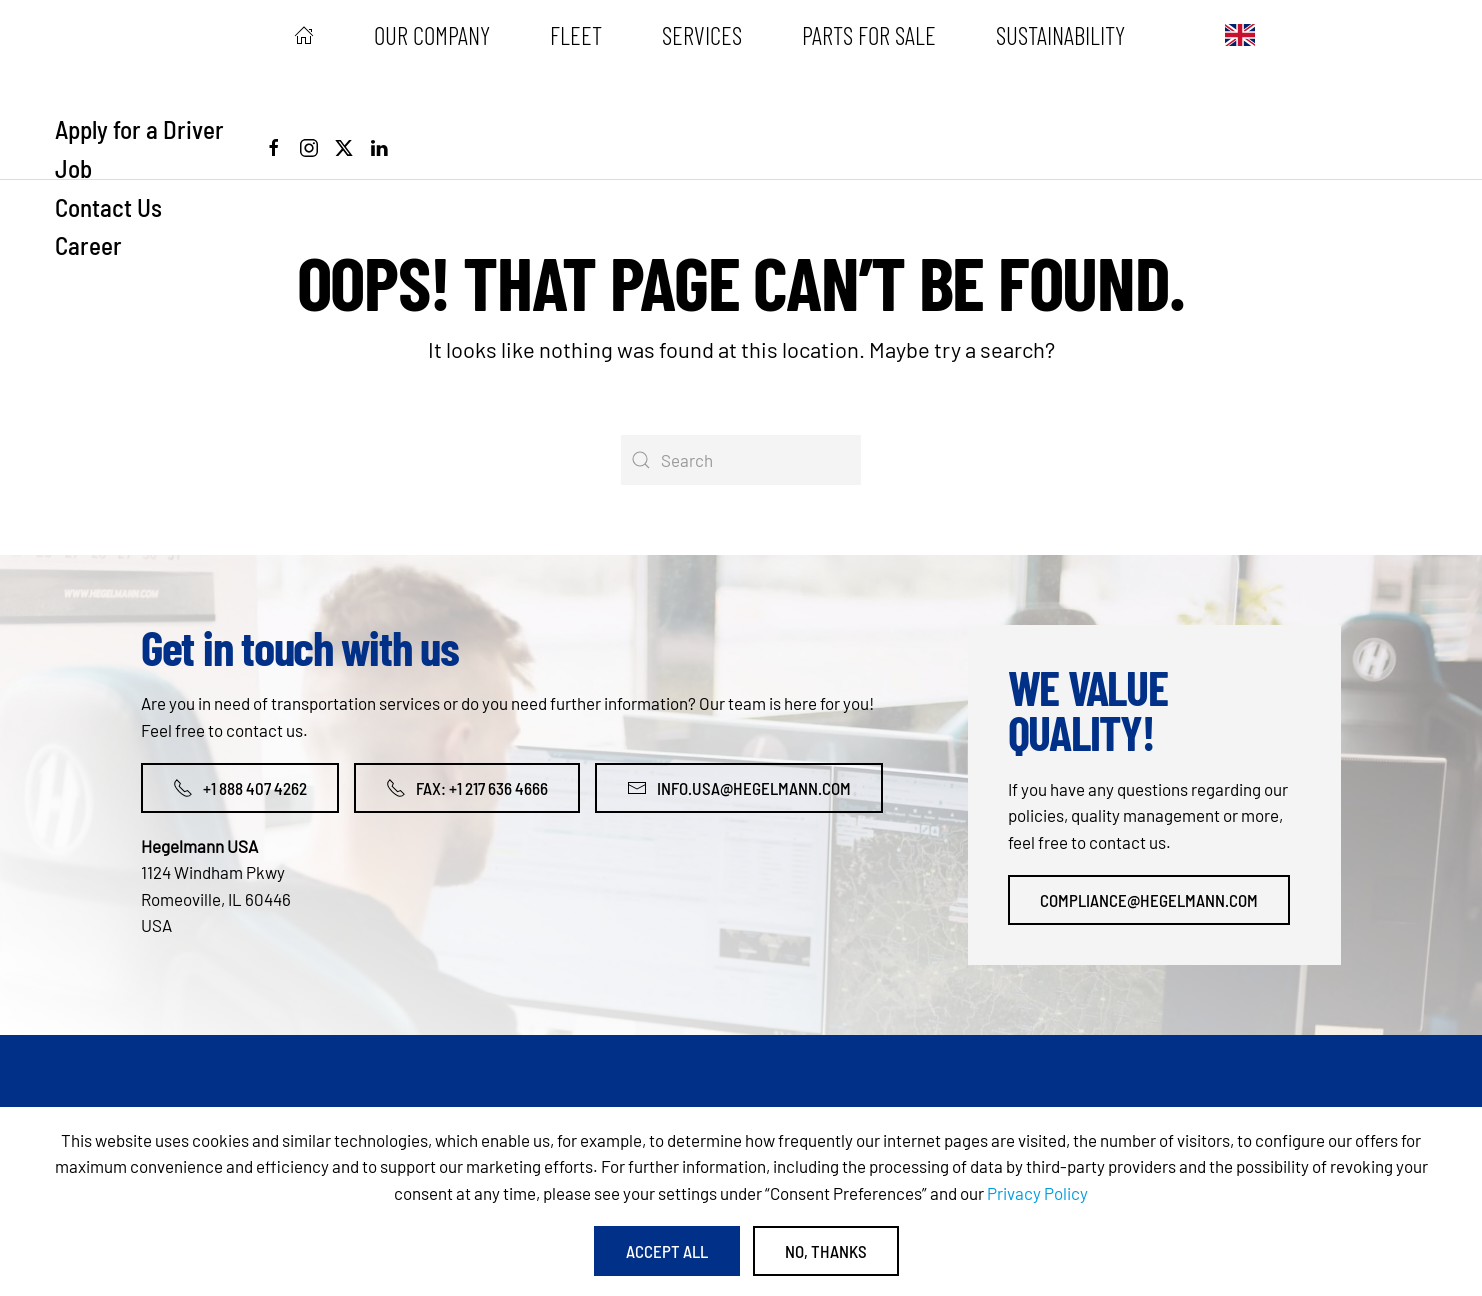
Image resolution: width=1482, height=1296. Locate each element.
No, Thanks (826, 1251)
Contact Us (108, 207)
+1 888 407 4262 (240, 788)
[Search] (741, 460)
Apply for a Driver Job (139, 148)
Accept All (667, 1251)
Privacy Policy (1037, 1193)
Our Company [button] (432, 35)
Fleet (576, 35)
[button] (1240, 35)
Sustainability (1060, 35)
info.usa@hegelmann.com (739, 788)
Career (88, 245)
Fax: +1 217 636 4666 (467, 788)
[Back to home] (140, 35)
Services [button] (702, 35)
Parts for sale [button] (869, 35)
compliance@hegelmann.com (1149, 900)
